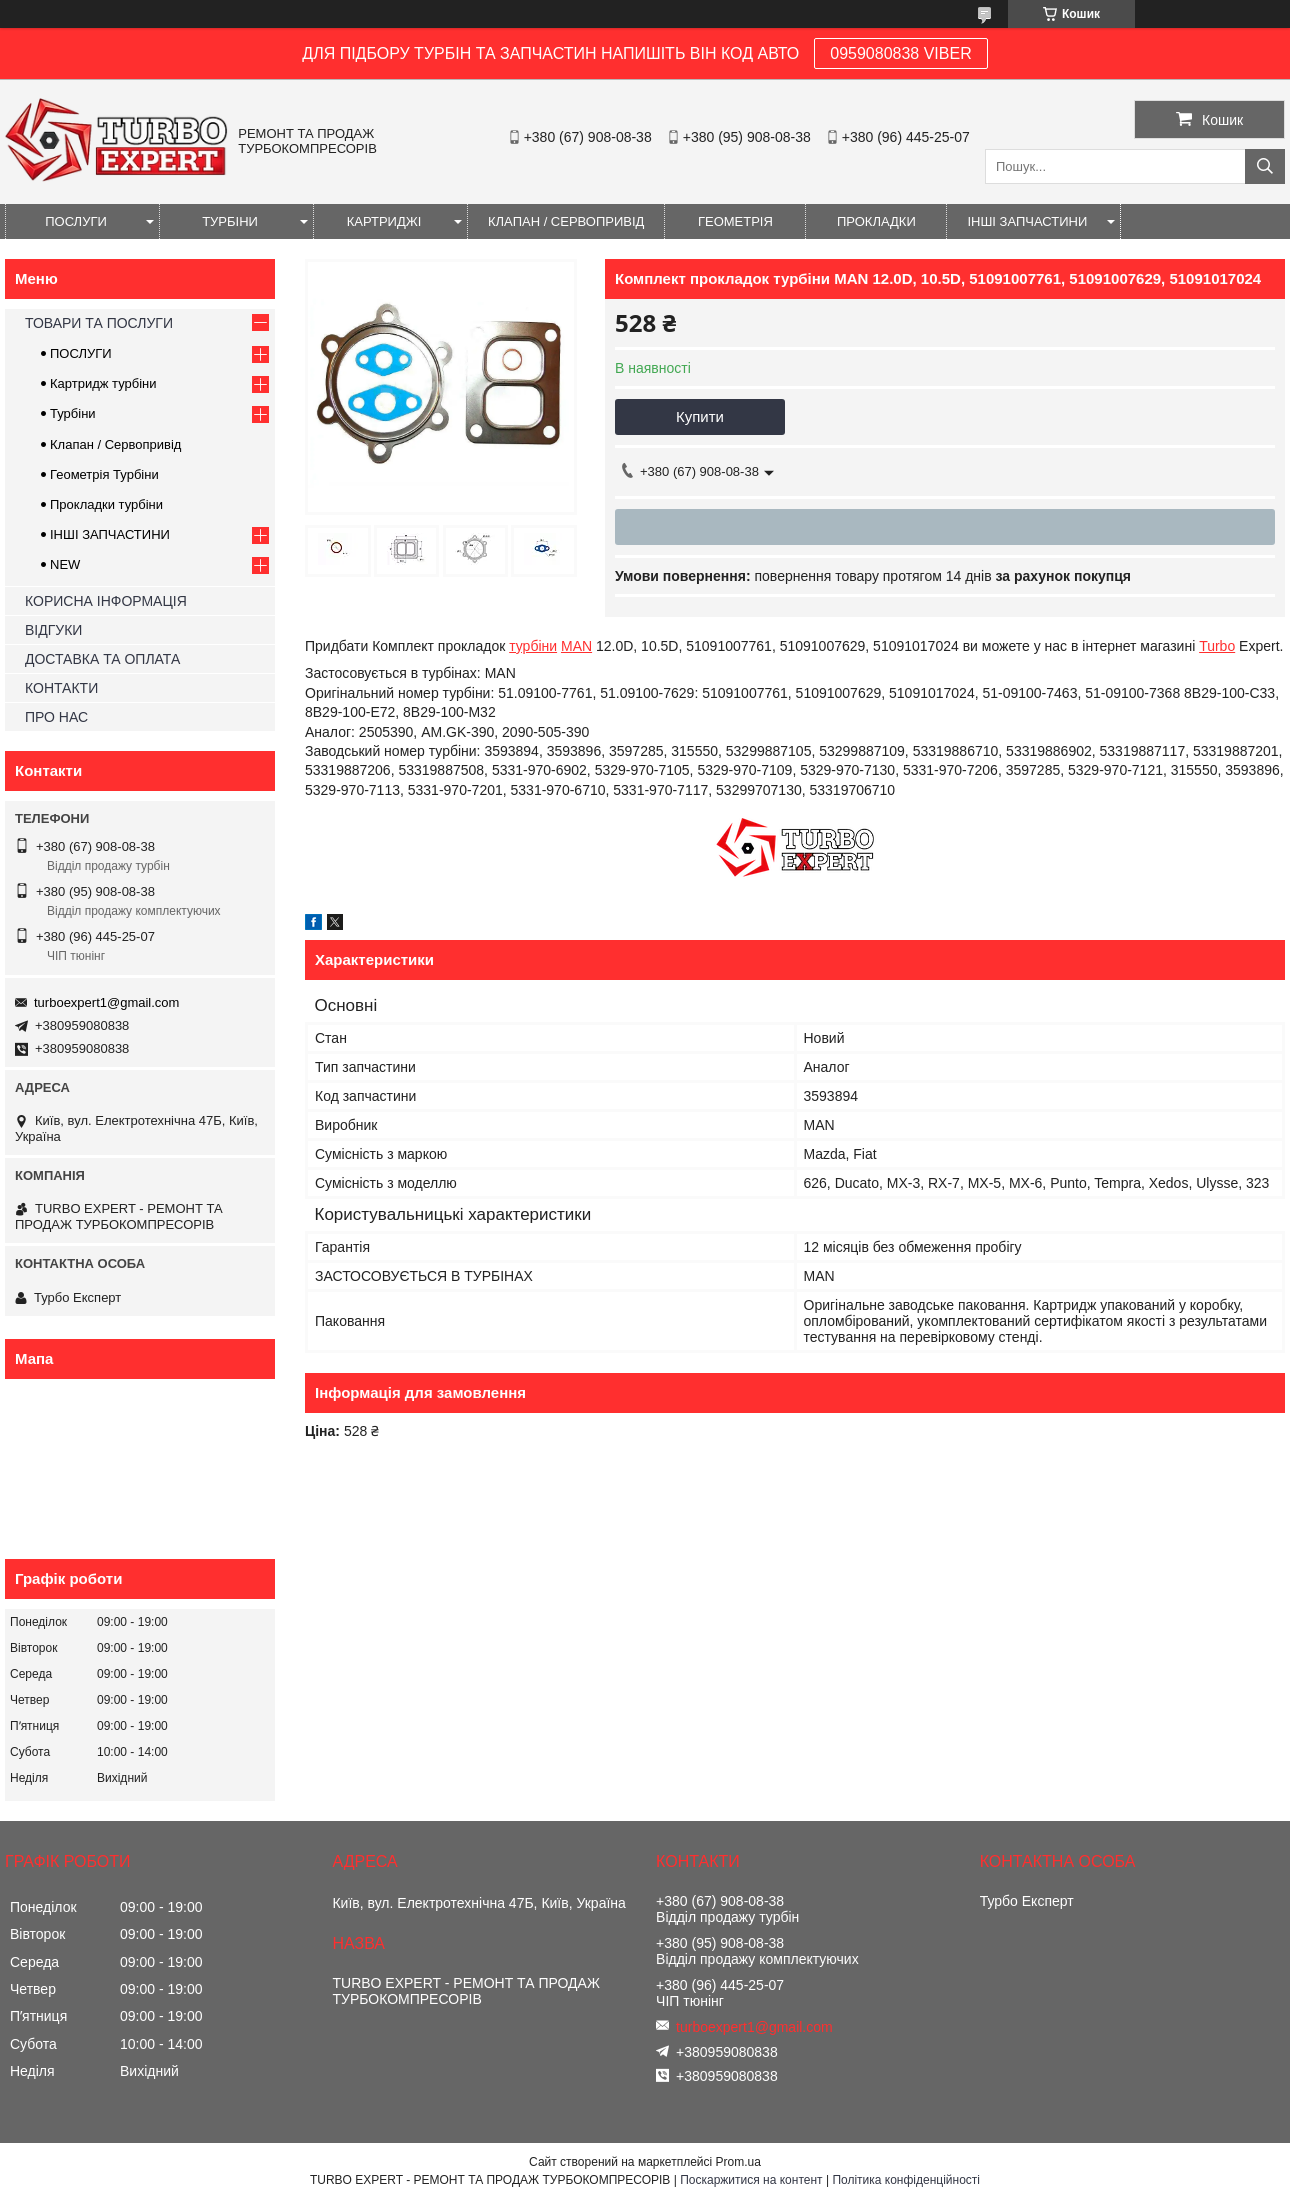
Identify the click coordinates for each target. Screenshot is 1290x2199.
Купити (700, 416)
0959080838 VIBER (900, 53)
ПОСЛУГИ (76, 221)
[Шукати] (1265, 166)
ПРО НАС (56, 717)
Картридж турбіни (103, 383)
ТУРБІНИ (230, 221)
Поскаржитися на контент (751, 2180)
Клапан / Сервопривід (115, 444)
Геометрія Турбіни (104, 474)
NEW (65, 564)
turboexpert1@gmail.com (106, 1002)
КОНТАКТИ (61, 688)
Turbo (1217, 646)
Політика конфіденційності (906, 2180)
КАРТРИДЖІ (384, 221)
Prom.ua (738, 2162)
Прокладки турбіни (106, 504)
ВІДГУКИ (53, 630)
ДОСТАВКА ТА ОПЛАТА (102, 659)
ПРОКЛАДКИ (876, 221)
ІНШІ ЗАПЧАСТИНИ (1027, 221)
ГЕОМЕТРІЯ (735, 221)
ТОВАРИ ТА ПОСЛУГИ (99, 323)
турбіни (533, 646)
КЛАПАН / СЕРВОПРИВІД (566, 221)
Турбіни (73, 413)
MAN (576, 646)
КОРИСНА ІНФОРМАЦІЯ (106, 601)
